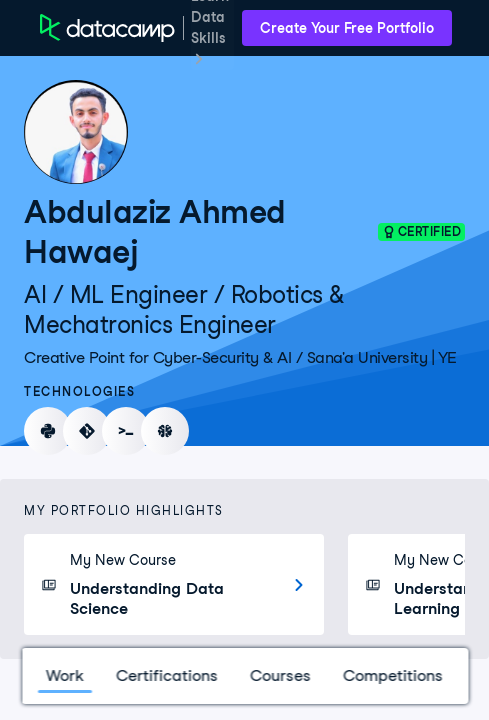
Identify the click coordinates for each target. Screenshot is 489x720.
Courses (279, 675)
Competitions (392, 675)
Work (64, 675)
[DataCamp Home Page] (107, 28)
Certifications (166, 675)
